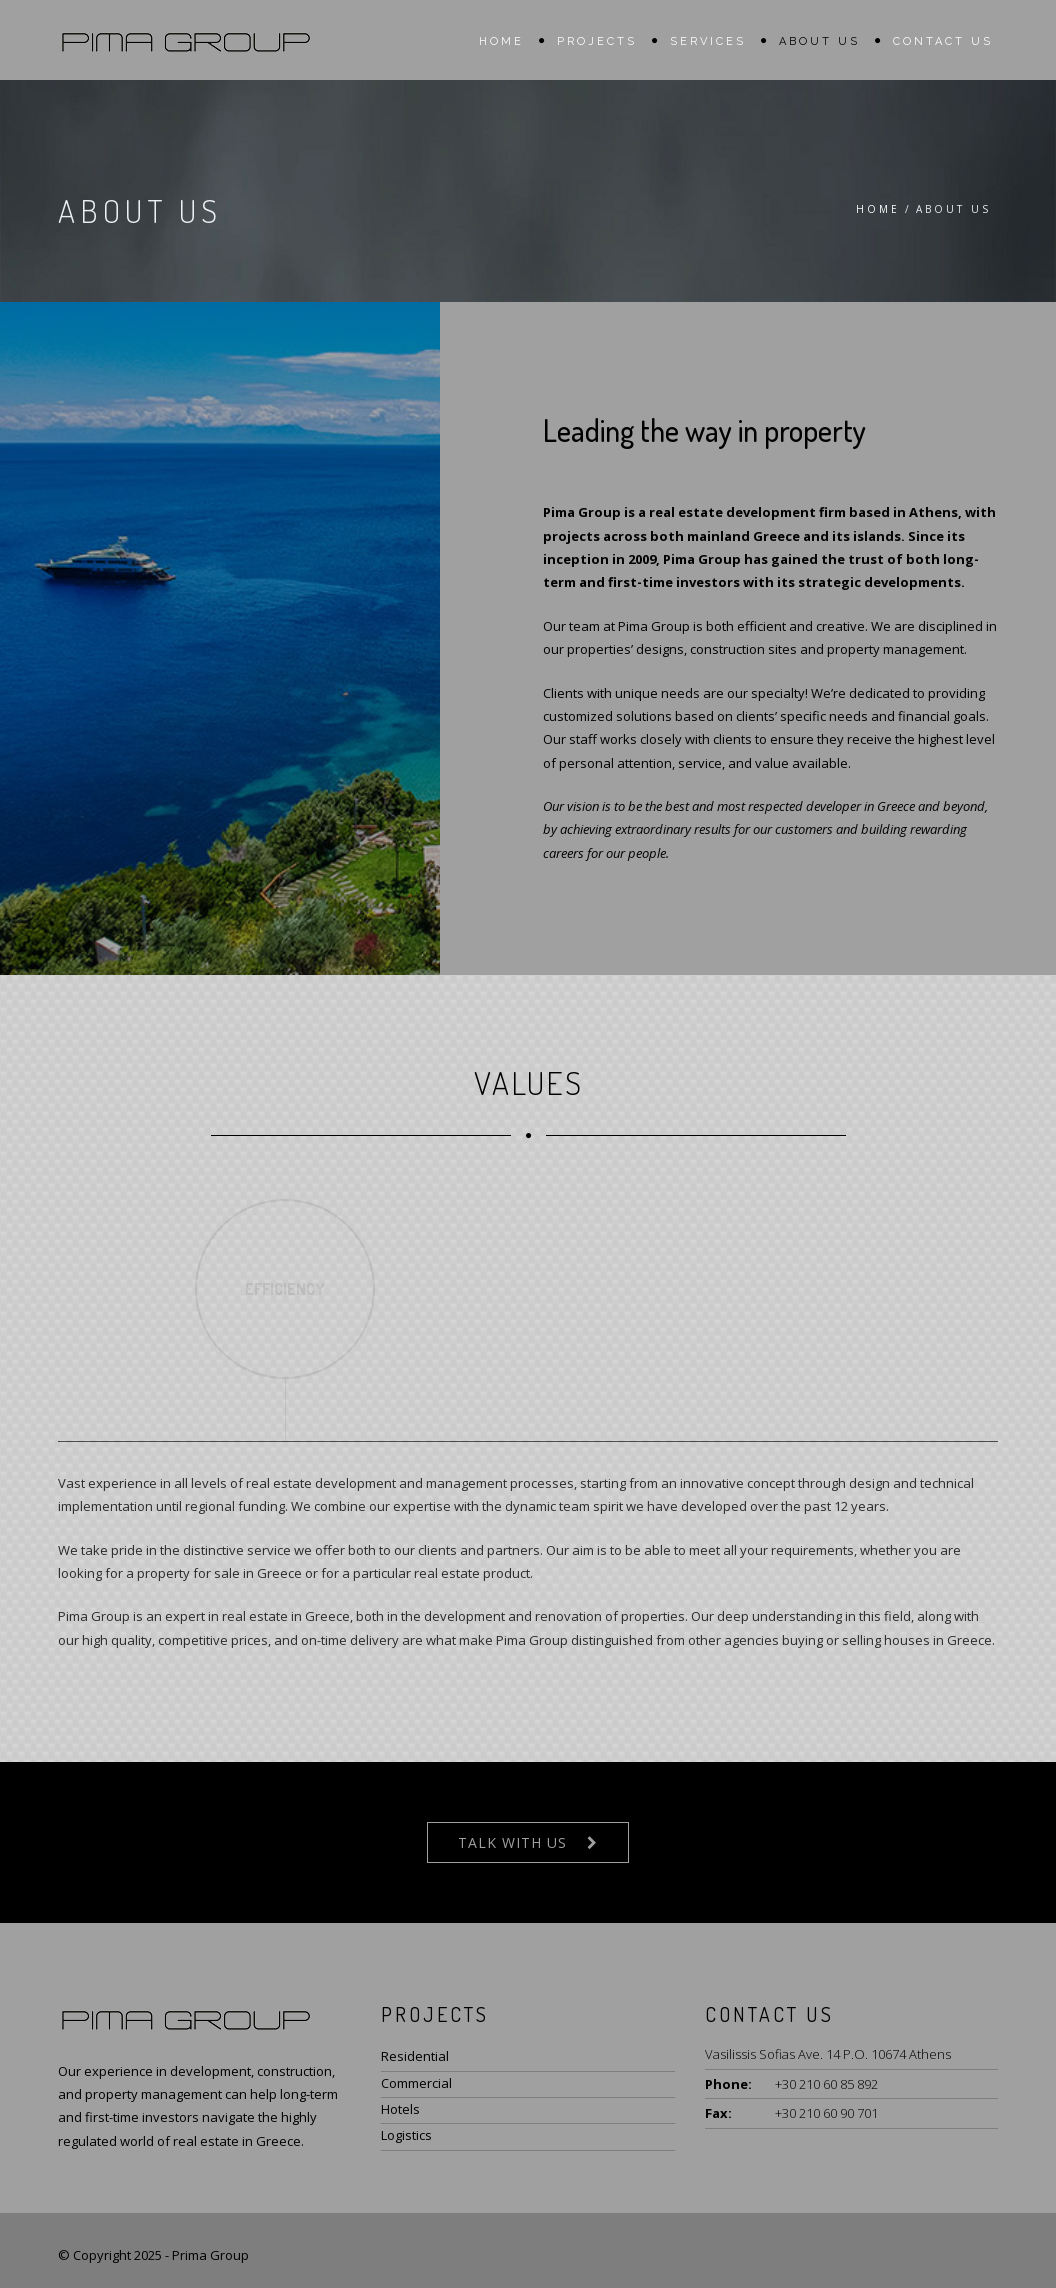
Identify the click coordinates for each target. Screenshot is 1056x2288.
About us (819, 41)
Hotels (400, 2109)
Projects (597, 41)
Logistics (406, 2135)
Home (501, 41)
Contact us (943, 41)
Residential (415, 2056)
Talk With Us (512, 1842)
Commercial (416, 2083)
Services (708, 41)
